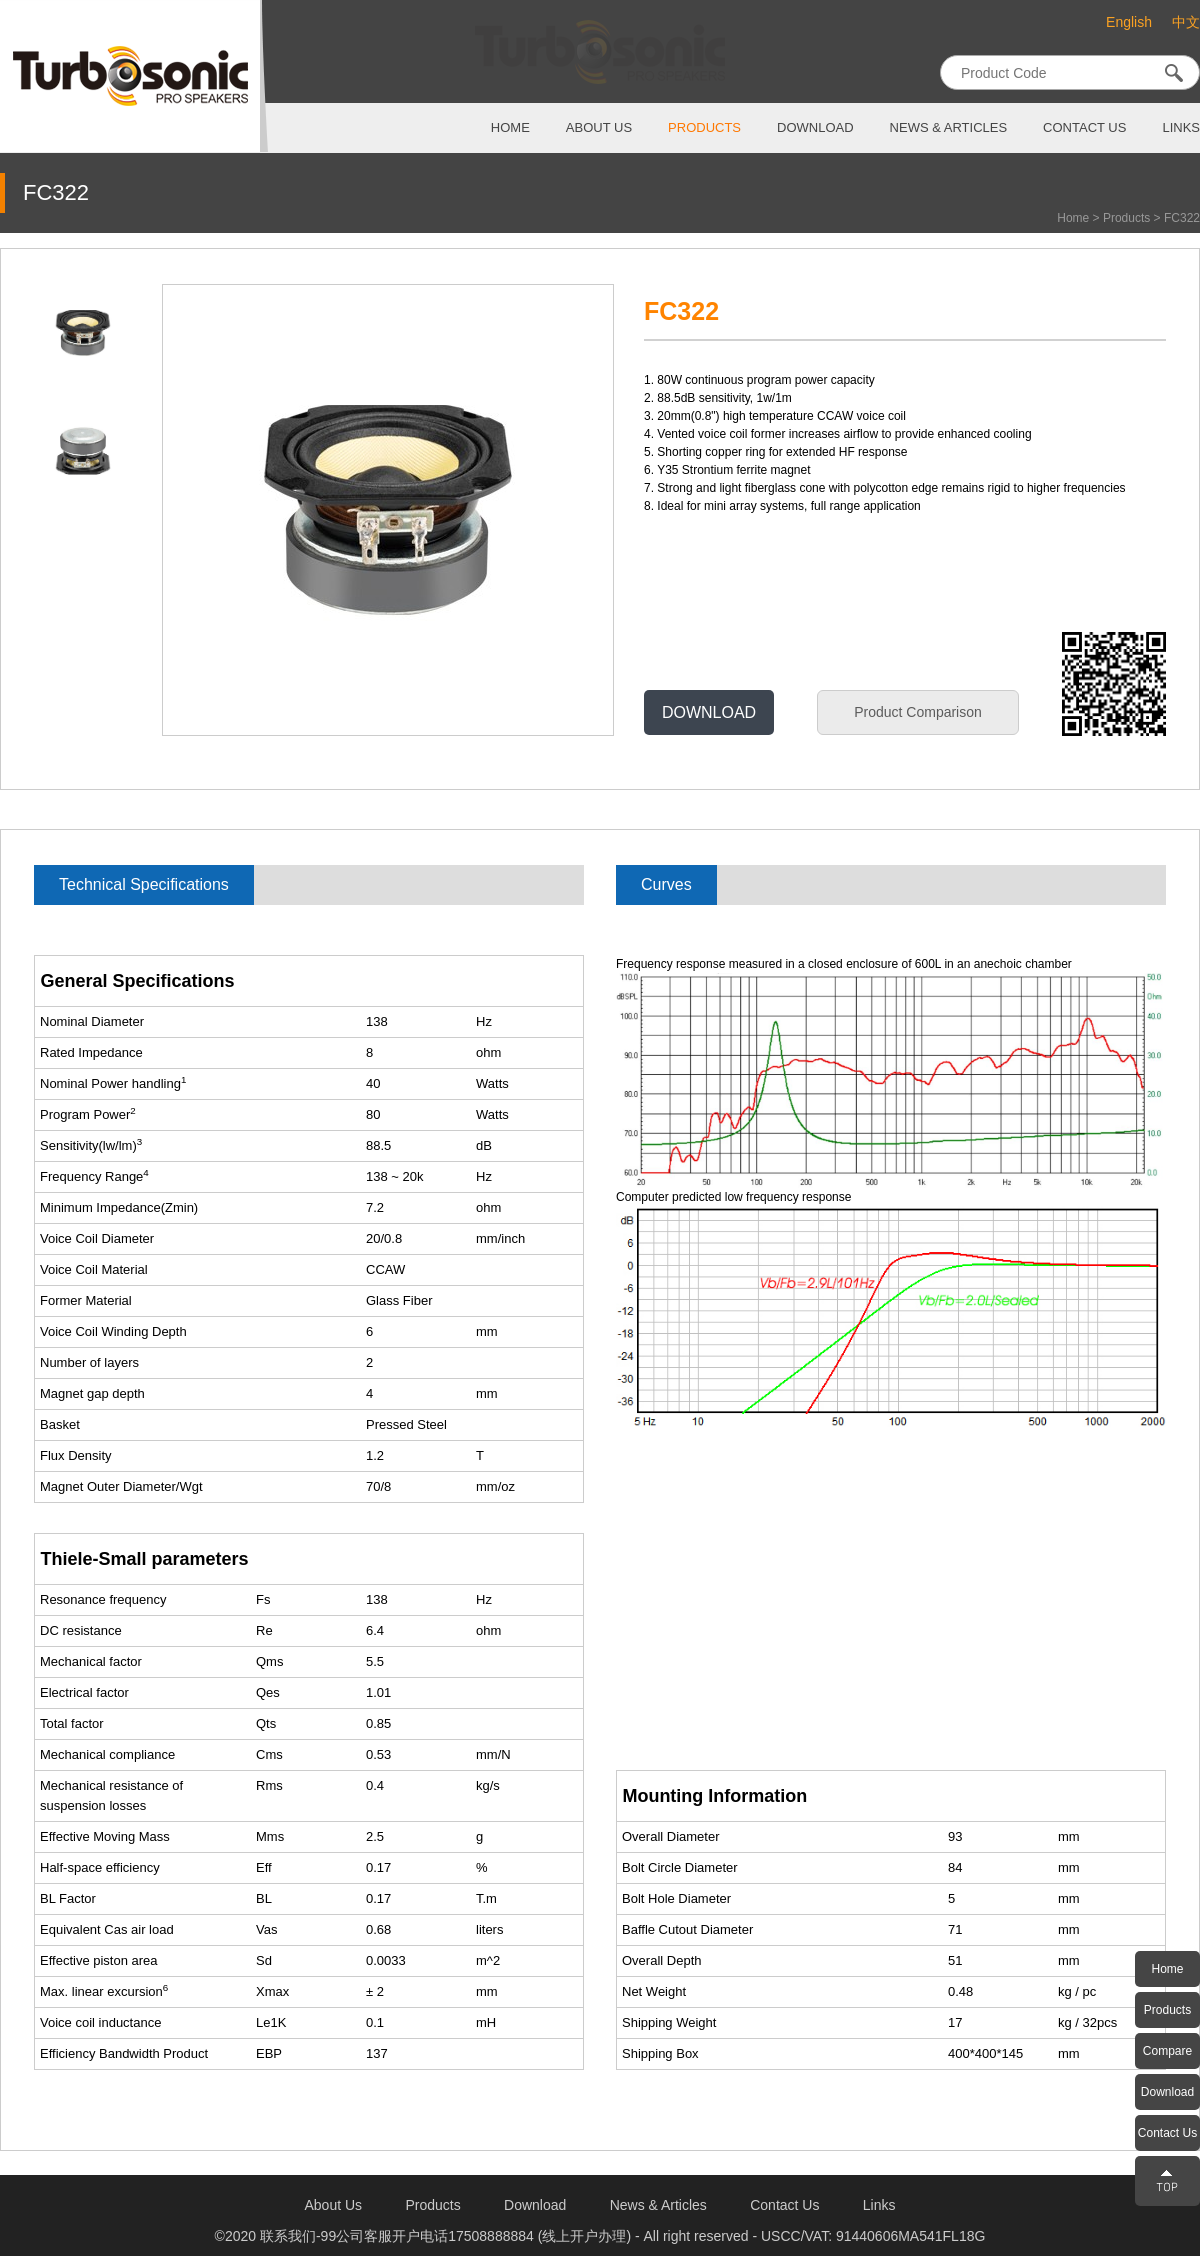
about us (599, 127)
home (510, 127)
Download (1167, 2092)
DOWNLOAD (709, 712)
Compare (1167, 2051)
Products (1126, 218)
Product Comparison (918, 712)
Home (1073, 218)
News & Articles (949, 127)
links (1181, 127)
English (1129, 22)
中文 (1186, 22)
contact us (1084, 127)
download (815, 127)
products (704, 127)
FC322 (1182, 218)
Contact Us (1167, 2133)
